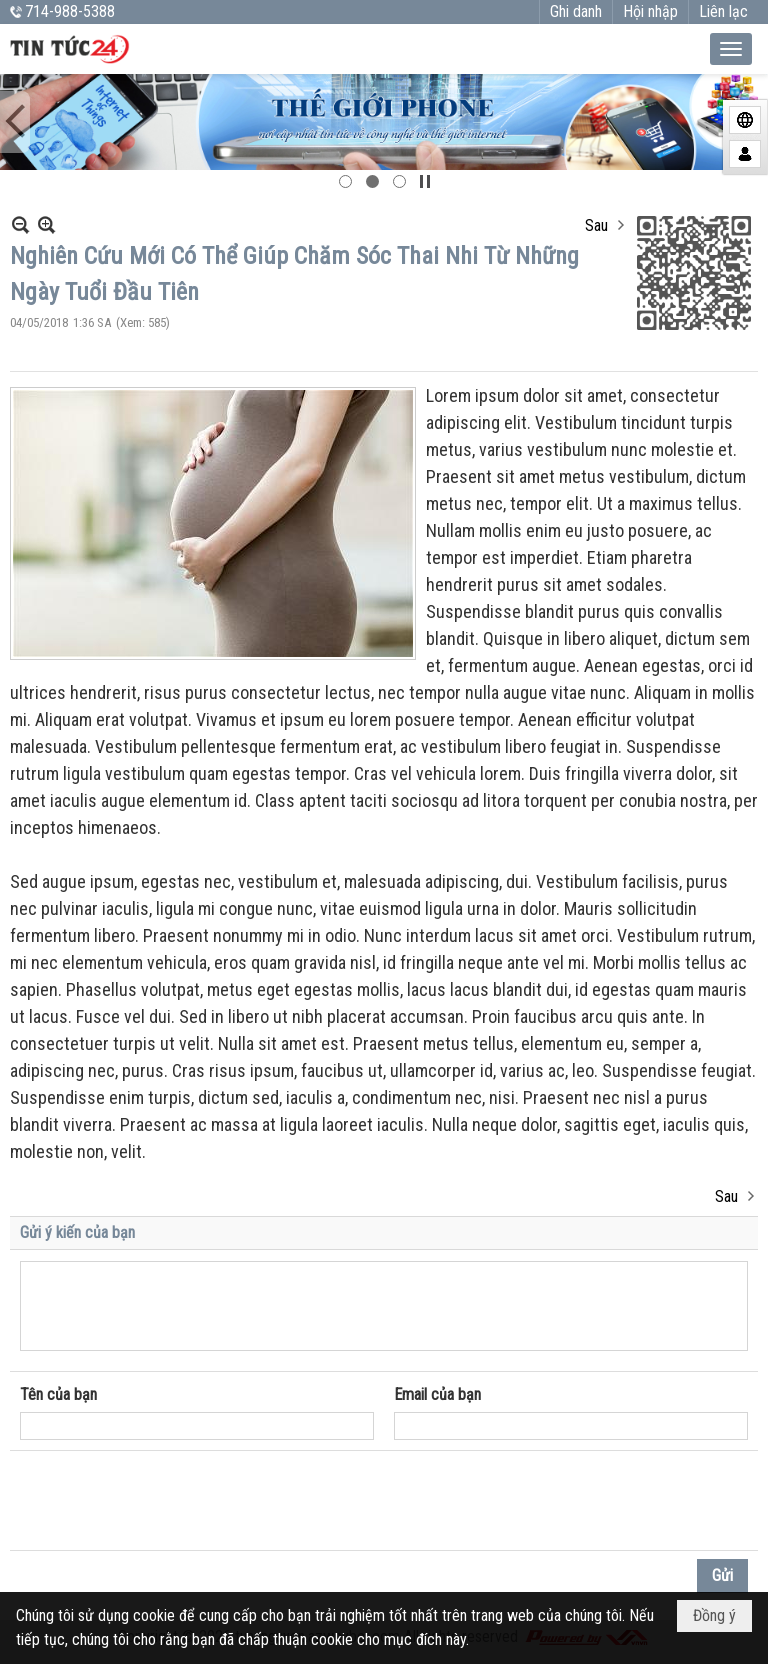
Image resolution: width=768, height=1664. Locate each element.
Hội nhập (650, 11)
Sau (596, 225)
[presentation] (172, 1501)
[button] (731, 49)
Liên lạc (723, 11)
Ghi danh (576, 11)
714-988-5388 (70, 11)
